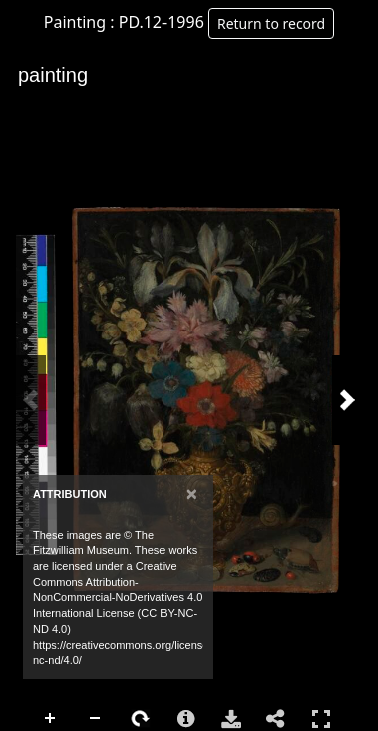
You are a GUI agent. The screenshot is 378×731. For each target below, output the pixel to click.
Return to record (271, 23)
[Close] (191, 493)
